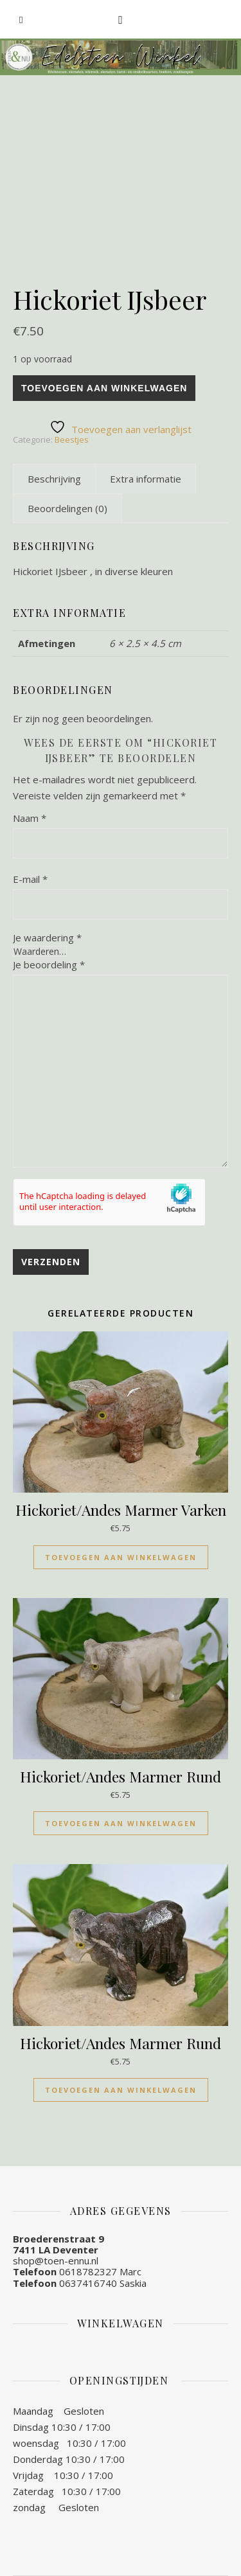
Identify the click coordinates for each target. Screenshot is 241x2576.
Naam (29, 818)
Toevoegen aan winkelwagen (104, 388)
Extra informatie (145, 478)
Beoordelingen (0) (67, 508)
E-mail (30, 879)
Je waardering (47, 937)
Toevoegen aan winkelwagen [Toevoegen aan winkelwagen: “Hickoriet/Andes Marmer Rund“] (121, 1823)
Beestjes (72, 439)
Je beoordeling (49, 964)
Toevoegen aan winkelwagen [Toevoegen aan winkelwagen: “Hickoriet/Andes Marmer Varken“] (121, 1557)
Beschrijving (54, 478)
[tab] (54, 478)
